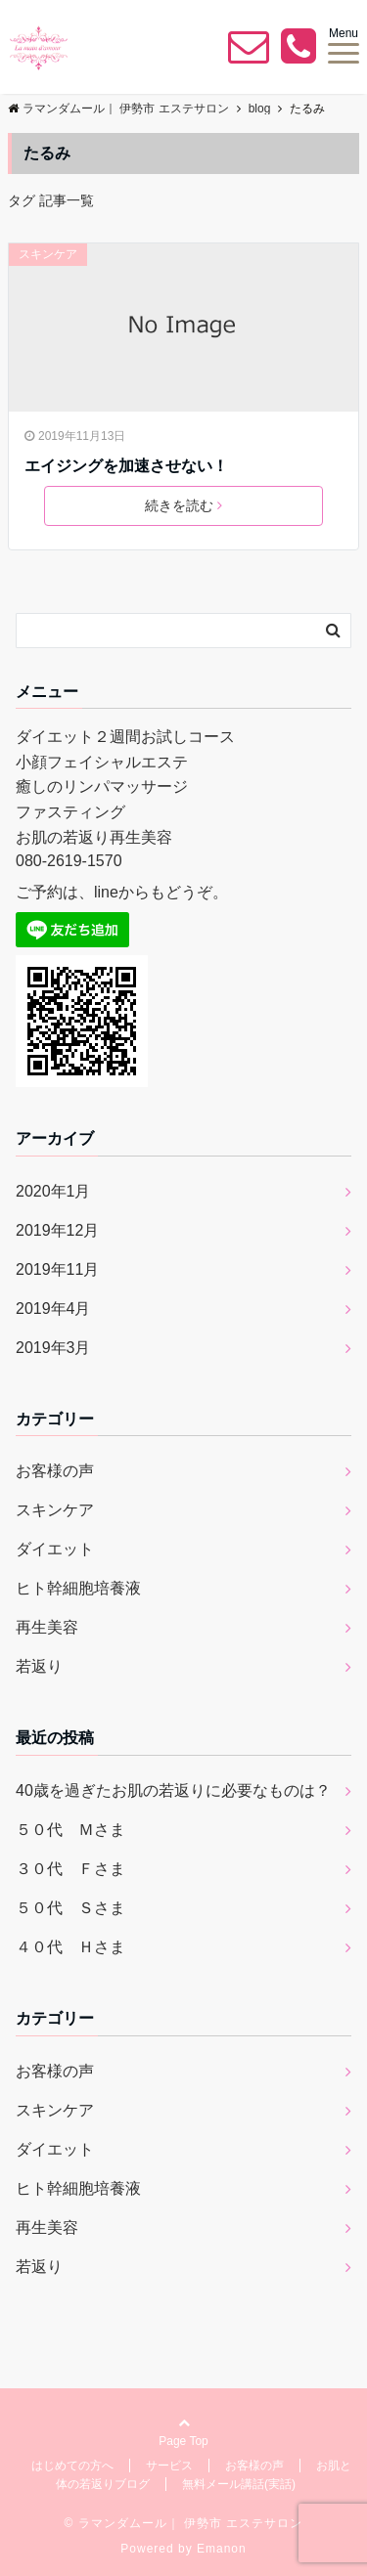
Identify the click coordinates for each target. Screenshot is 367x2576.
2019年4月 (53, 1308)
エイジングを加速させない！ (126, 466)
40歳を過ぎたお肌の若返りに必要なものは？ (173, 1790)
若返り (39, 1666)
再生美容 (47, 1627)
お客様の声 (55, 1471)
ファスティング (70, 812)
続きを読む (183, 505)
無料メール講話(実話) (239, 2484)
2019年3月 (53, 1347)
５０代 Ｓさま (70, 1907)
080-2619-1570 (69, 860)
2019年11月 (57, 1269)
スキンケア (48, 254)
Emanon (222, 2548)
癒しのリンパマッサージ (102, 786)
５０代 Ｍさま (70, 1829)
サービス (169, 2465)
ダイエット (55, 1549)
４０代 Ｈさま (70, 1947)
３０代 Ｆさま (70, 1868)
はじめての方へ (72, 2465)
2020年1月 (53, 1191)
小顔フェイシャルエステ (102, 762)
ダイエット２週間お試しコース (125, 736)
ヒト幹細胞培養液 (78, 1588)
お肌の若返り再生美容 (94, 837)
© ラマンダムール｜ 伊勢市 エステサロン (184, 2523)
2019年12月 (57, 1230)
